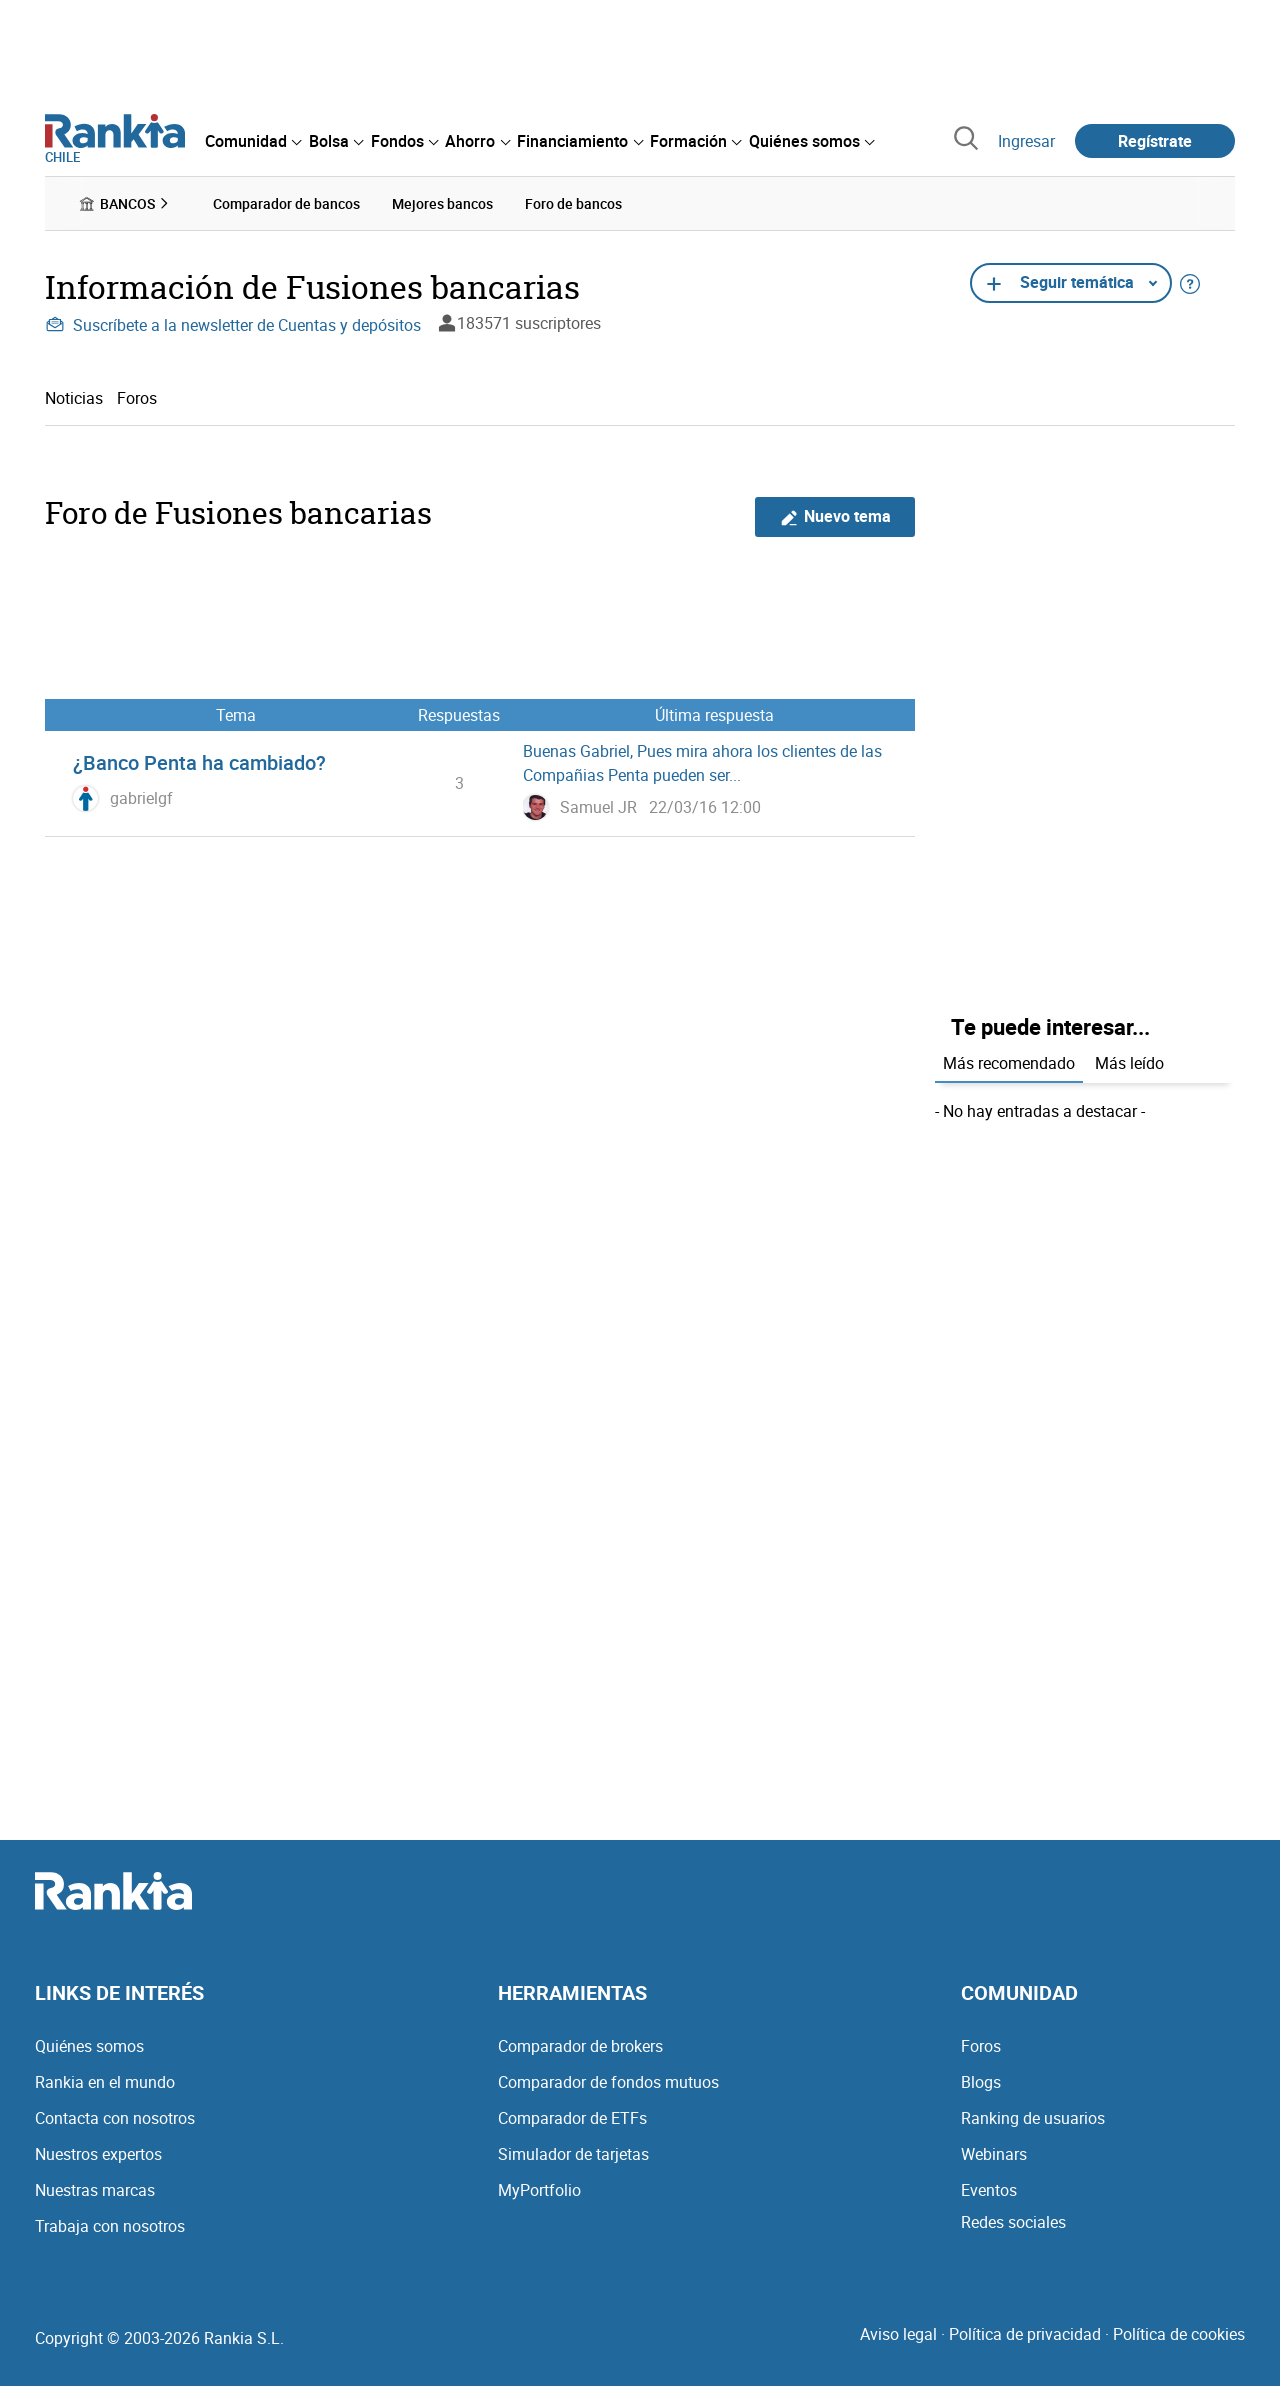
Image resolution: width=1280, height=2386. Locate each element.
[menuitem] (253, 141)
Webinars (994, 2154)
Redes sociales (1013, 2222)
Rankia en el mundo (105, 2082)
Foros (137, 398)
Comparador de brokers (580, 2046)
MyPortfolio (539, 2190)
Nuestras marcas (95, 2190)
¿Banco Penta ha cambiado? (199, 762)
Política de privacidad (1025, 2334)
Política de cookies (1179, 2334)
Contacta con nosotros (115, 2118)
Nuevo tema (835, 516)
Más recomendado (1009, 1063)
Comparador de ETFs (572, 2118)
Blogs (981, 2082)
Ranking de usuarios (1033, 2118)
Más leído (1129, 1063)
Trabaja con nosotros (110, 2226)
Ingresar (1026, 141)
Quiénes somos (89, 2046)
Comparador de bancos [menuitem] (286, 203)
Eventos (989, 2190)
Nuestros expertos (98, 2154)
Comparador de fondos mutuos (608, 2082)
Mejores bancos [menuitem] (442, 203)
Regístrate (1155, 141)
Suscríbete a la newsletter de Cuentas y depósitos (233, 325)
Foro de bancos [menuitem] (573, 203)
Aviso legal (898, 2334)
